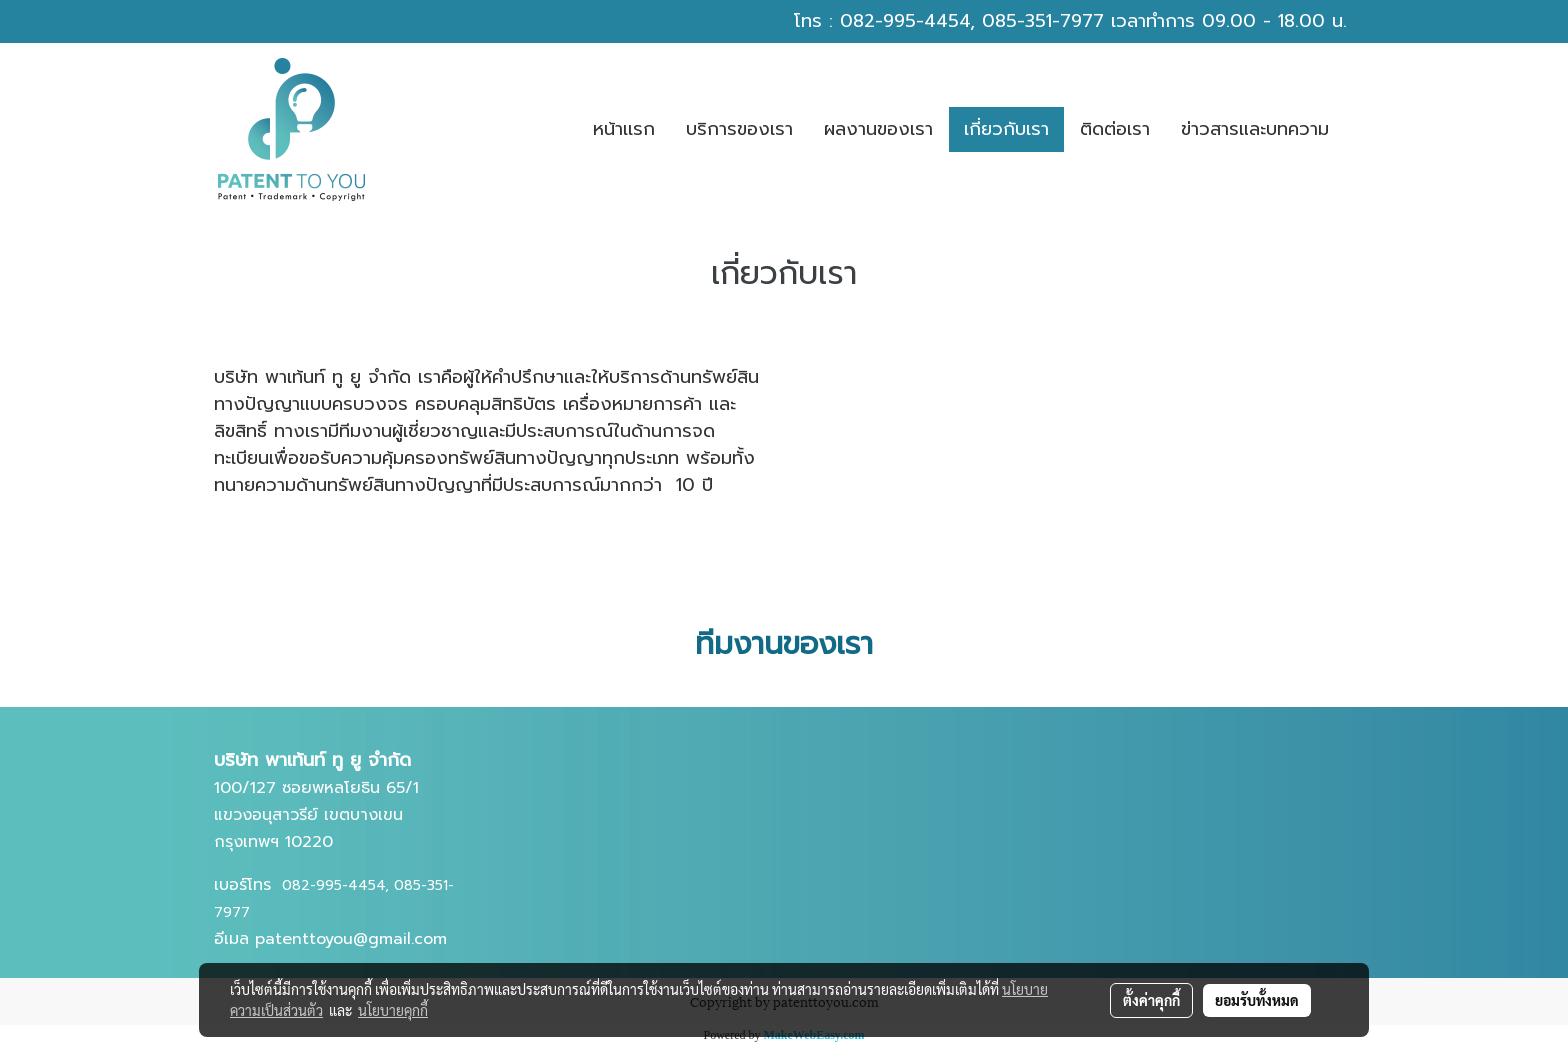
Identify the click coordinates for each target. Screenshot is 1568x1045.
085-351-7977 (1043, 21)
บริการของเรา (739, 129)
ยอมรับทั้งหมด (1257, 1000)
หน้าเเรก (624, 129)
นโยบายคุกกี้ (393, 1010)
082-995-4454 (905, 21)
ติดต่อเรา (1115, 129)
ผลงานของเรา (878, 129)
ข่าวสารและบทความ (1255, 129)
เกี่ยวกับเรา (1006, 129)
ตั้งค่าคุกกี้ (1151, 1000)
